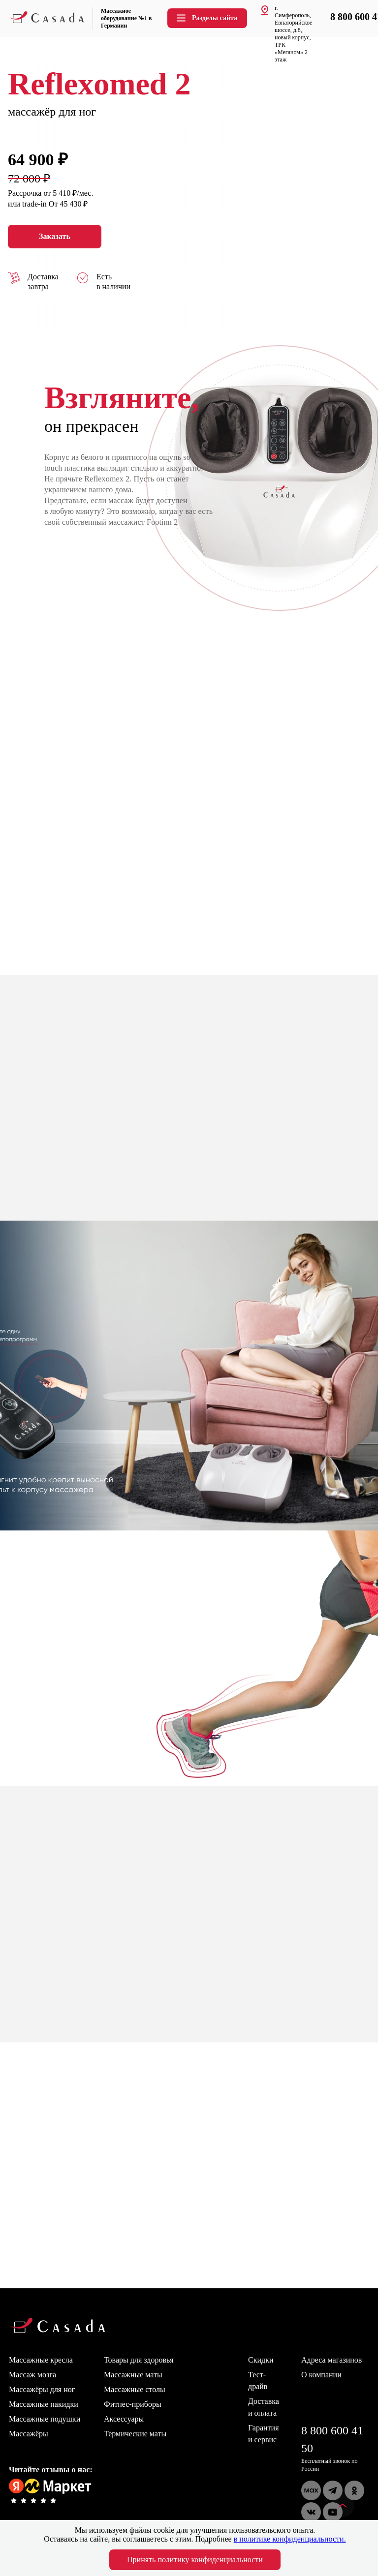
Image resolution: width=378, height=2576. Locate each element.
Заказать (54, 236)
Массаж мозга (32, 2374)
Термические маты (135, 2433)
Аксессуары (124, 2419)
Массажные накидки (43, 2404)
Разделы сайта (206, 18)
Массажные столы (134, 2389)
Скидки (260, 2360)
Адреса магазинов (331, 2360)
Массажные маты (133, 2374)
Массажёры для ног (42, 2389)
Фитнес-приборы (132, 2404)
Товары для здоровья (139, 2360)
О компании (321, 2374)
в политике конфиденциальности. (290, 2539)
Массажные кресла (41, 2360)
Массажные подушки (44, 2419)
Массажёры (28, 2433)
